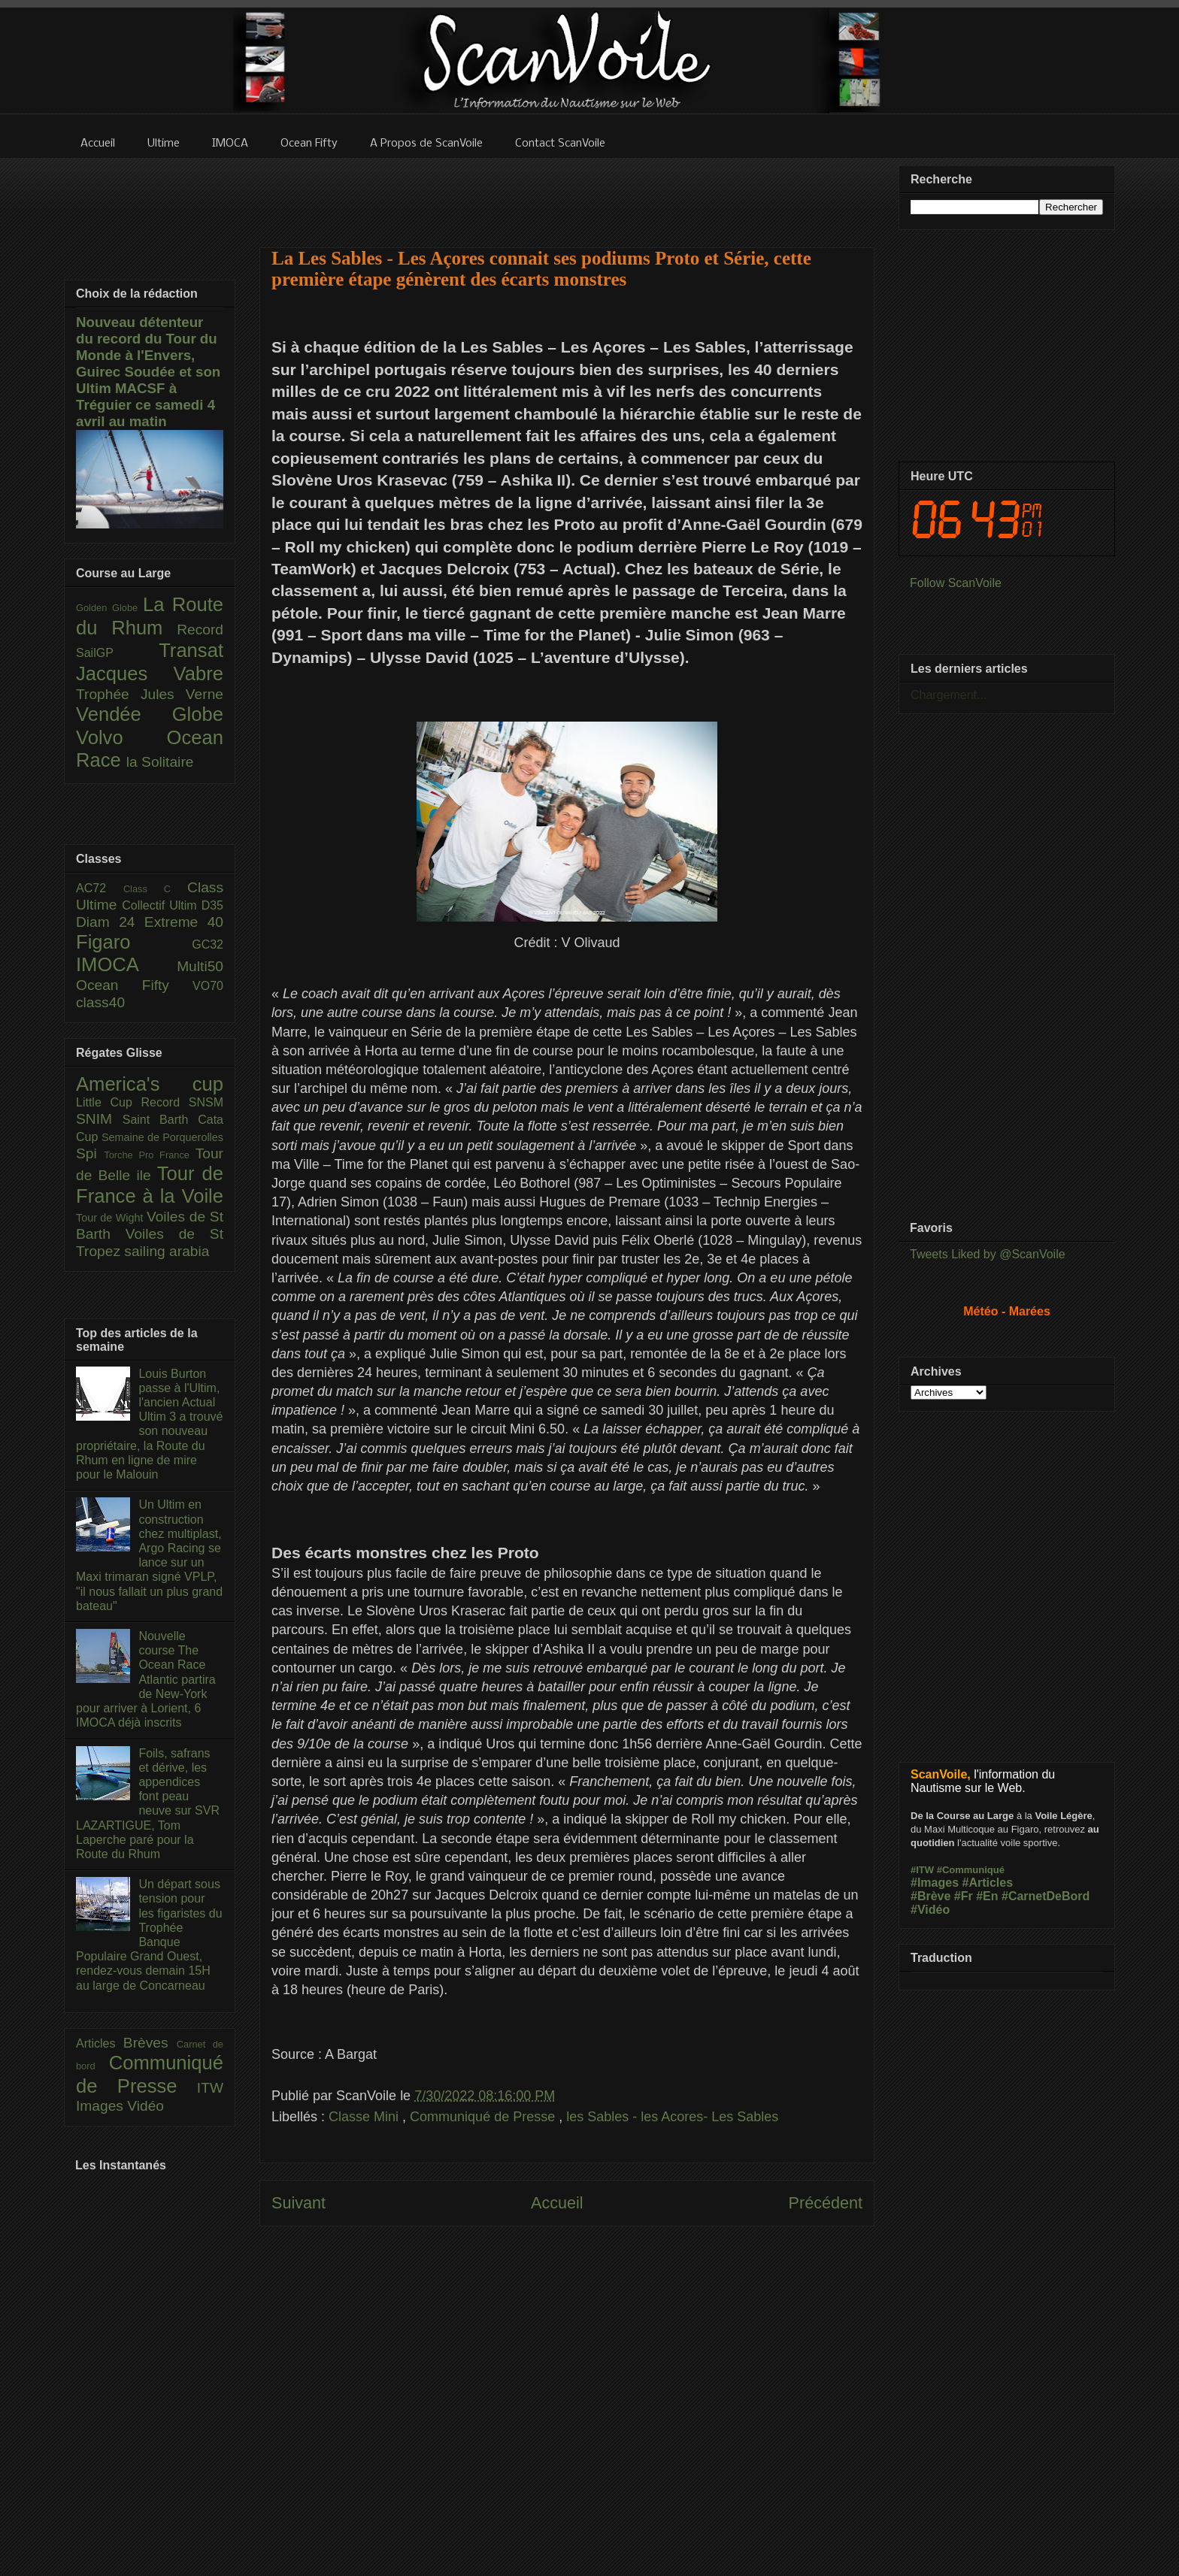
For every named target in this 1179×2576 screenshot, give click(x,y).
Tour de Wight (111, 1218)
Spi (90, 1153)
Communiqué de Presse (484, 2116)
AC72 (99, 888)
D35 (212, 905)
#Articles (988, 1882)
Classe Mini (365, 2116)
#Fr (963, 1896)
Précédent (825, 2202)
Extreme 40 (183, 922)
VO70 (207, 985)
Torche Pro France (149, 1155)
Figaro (134, 941)
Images (101, 2106)
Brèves (150, 2043)
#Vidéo (930, 1909)
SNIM (99, 1119)
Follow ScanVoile (956, 583)
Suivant (298, 2202)
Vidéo (145, 2106)
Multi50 (200, 966)
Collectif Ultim (161, 905)
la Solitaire (160, 762)
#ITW (922, 1869)
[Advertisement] (567, 193)
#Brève (930, 1896)
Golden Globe (109, 607)
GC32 (207, 944)
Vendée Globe (149, 714)
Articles (99, 2043)
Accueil (557, 2202)
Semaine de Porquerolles (162, 1137)
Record (200, 629)
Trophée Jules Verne (149, 694)
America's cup (149, 1083)
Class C (155, 888)
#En (987, 1896)
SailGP (117, 652)
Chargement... (949, 695)
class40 (100, 1002)
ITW (210, 2088)
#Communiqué (971, 1869)
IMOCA (126, 964)
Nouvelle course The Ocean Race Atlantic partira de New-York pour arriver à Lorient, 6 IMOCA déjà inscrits (146, 1679)
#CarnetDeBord (1046, 1896)
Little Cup (108, 1102)
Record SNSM (182, 1102)
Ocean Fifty (134, 985)
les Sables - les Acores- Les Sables (672, 2116)
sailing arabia (166, 1251)
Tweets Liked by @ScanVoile (987, 1254)
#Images (935, 1882)
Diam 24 (110, 922)
